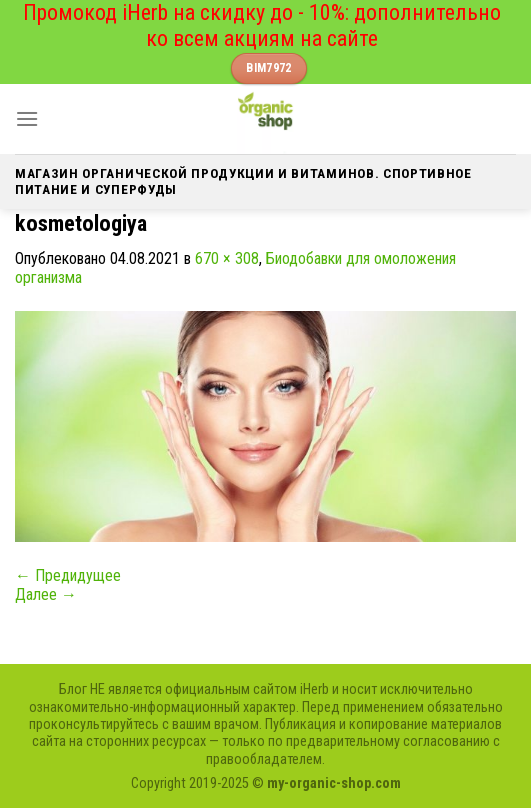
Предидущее (68, 575)
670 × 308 (227, 258)
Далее (46, 594)
